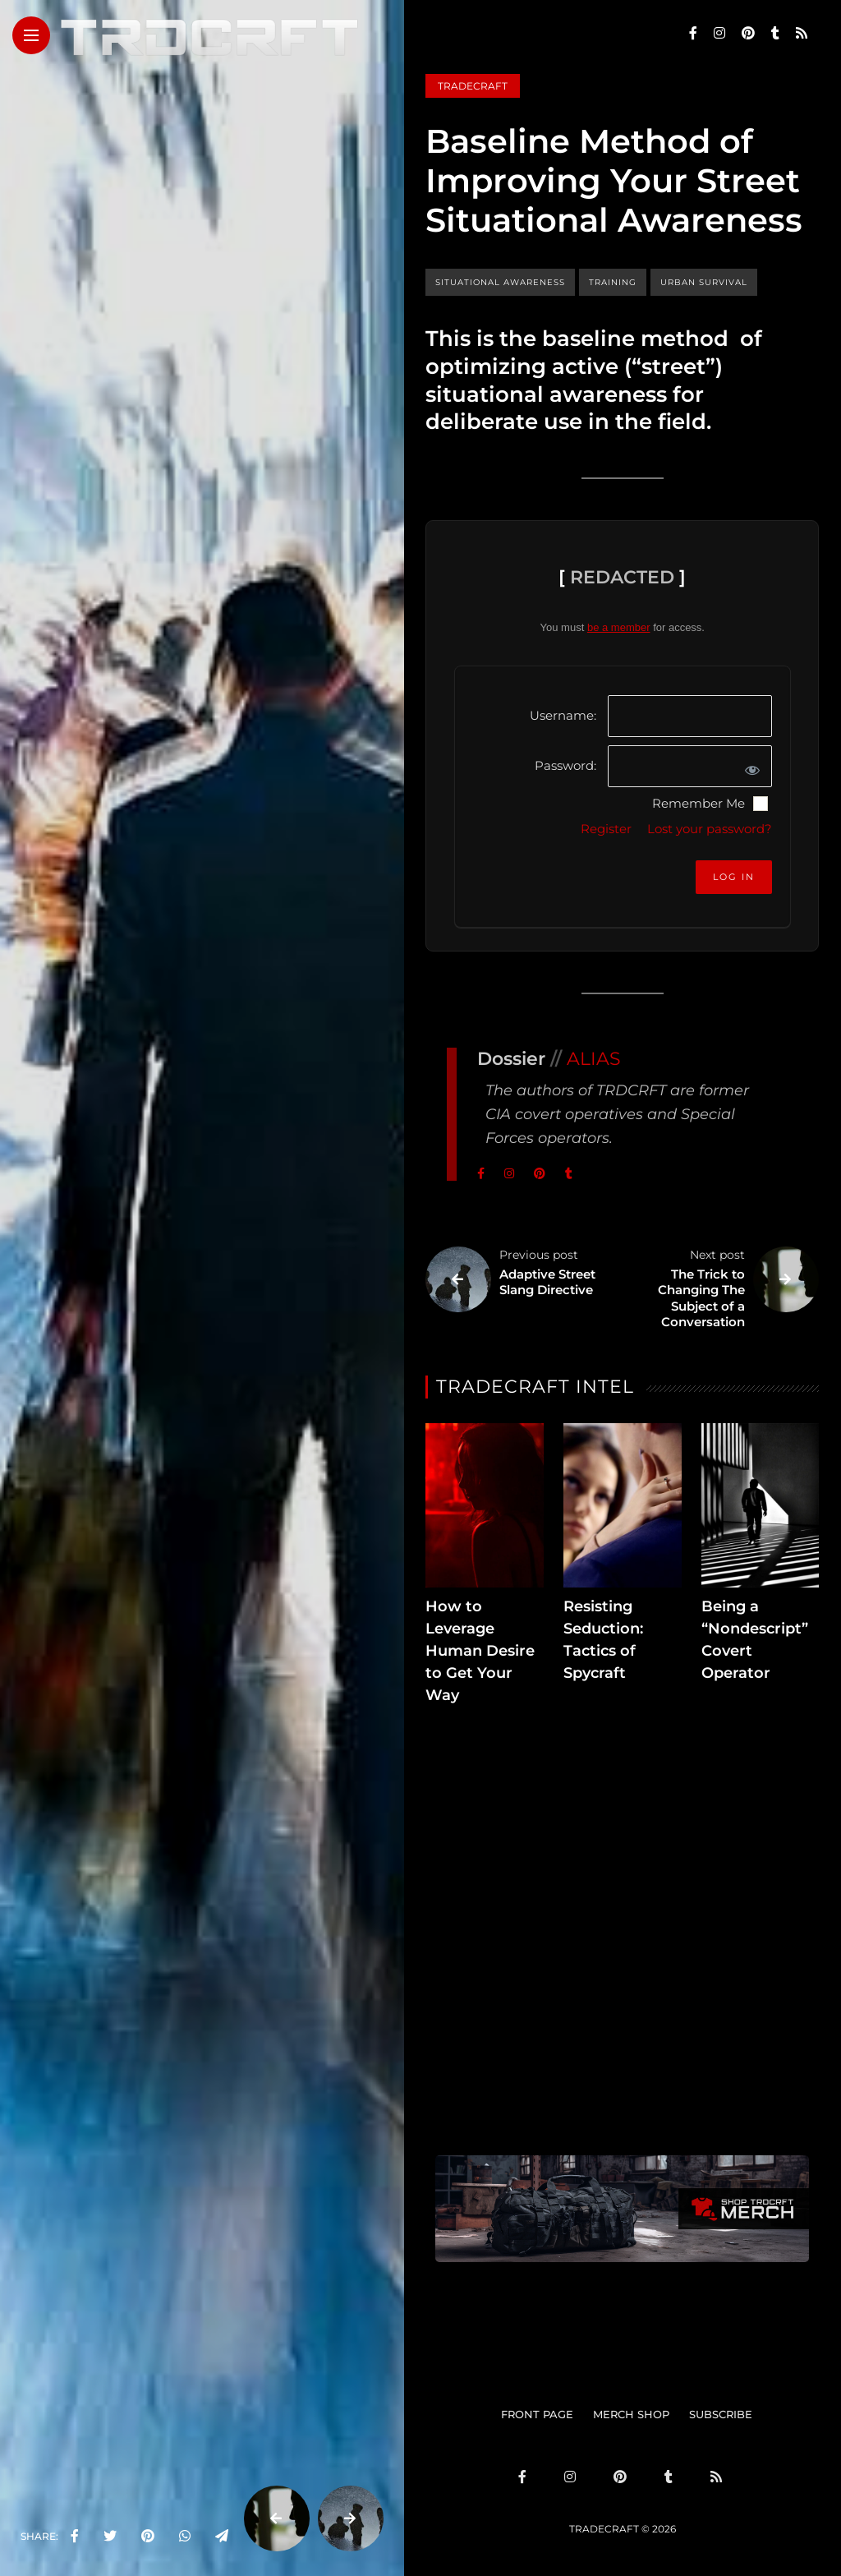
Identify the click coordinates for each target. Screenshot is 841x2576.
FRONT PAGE (537, 2414)
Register (606, 828)
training (612, 282)
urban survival (703, 282)
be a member (618, 627)
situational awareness (500, 282)
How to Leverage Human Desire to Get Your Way (480, 1650)
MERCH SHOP (631, 2414)
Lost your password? (709, 828)
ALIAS (594, 1059)
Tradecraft (473, 86)
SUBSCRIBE (720, 2414)
